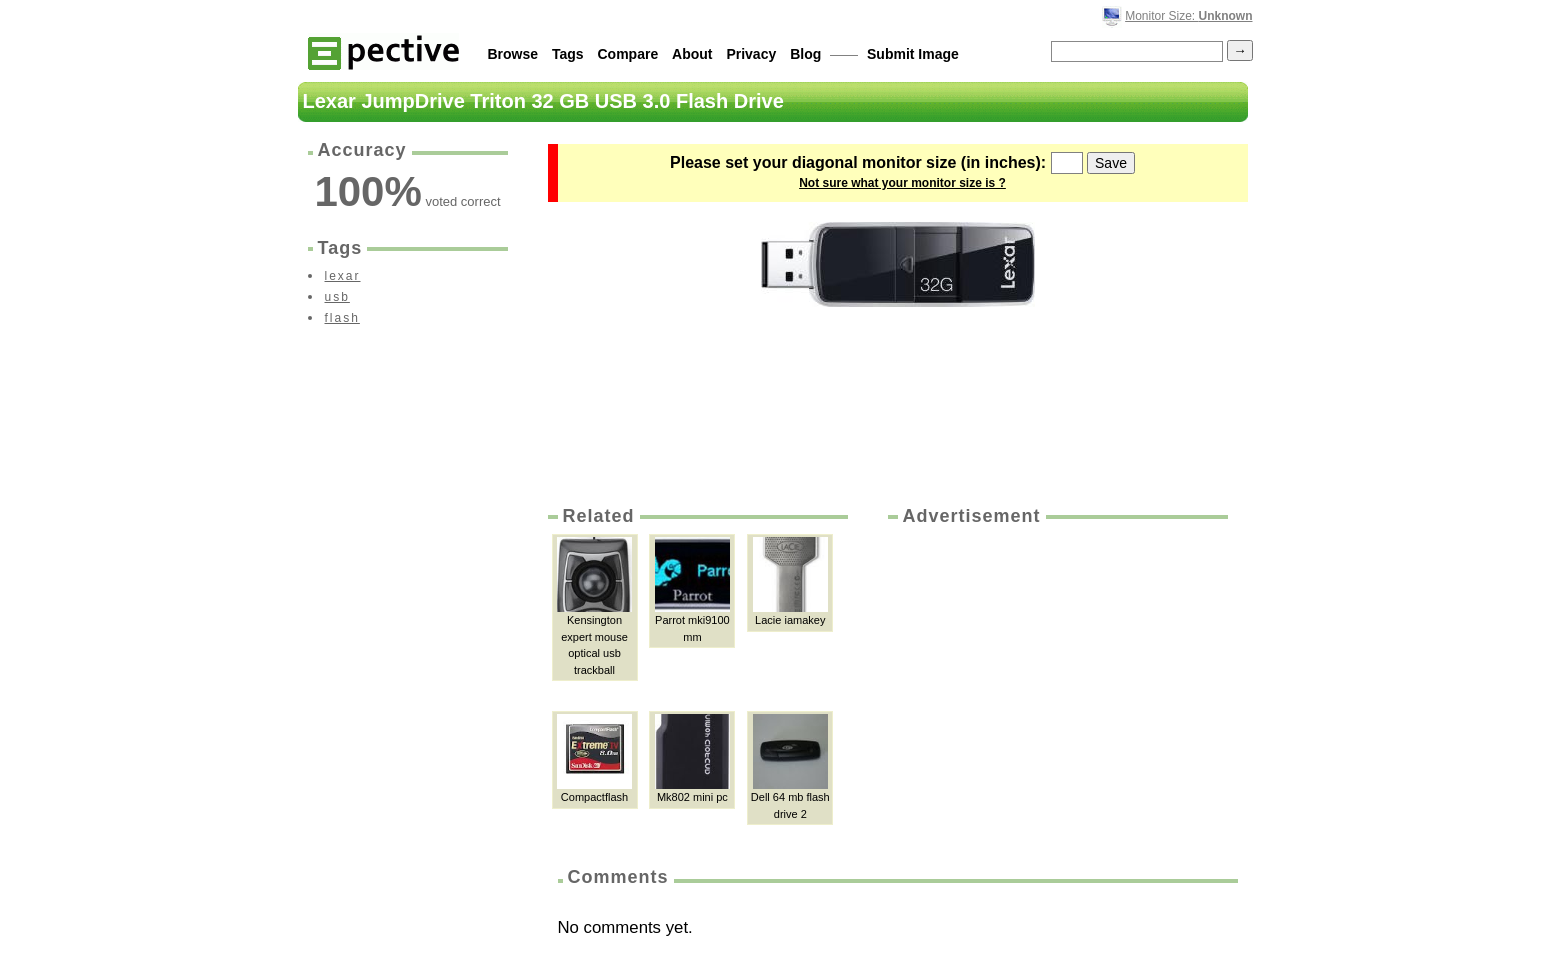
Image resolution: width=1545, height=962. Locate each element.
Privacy (751, 54)
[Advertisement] (1056, 679)
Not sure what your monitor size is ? (902, 183)
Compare (628, 54)
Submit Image (913, 54)
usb (337, 297)
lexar (343, 276)
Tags (568, 54)
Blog (805, 54)
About (692, 54)
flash (342, 318)
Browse (513, 54)
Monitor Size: (1188, 16)
